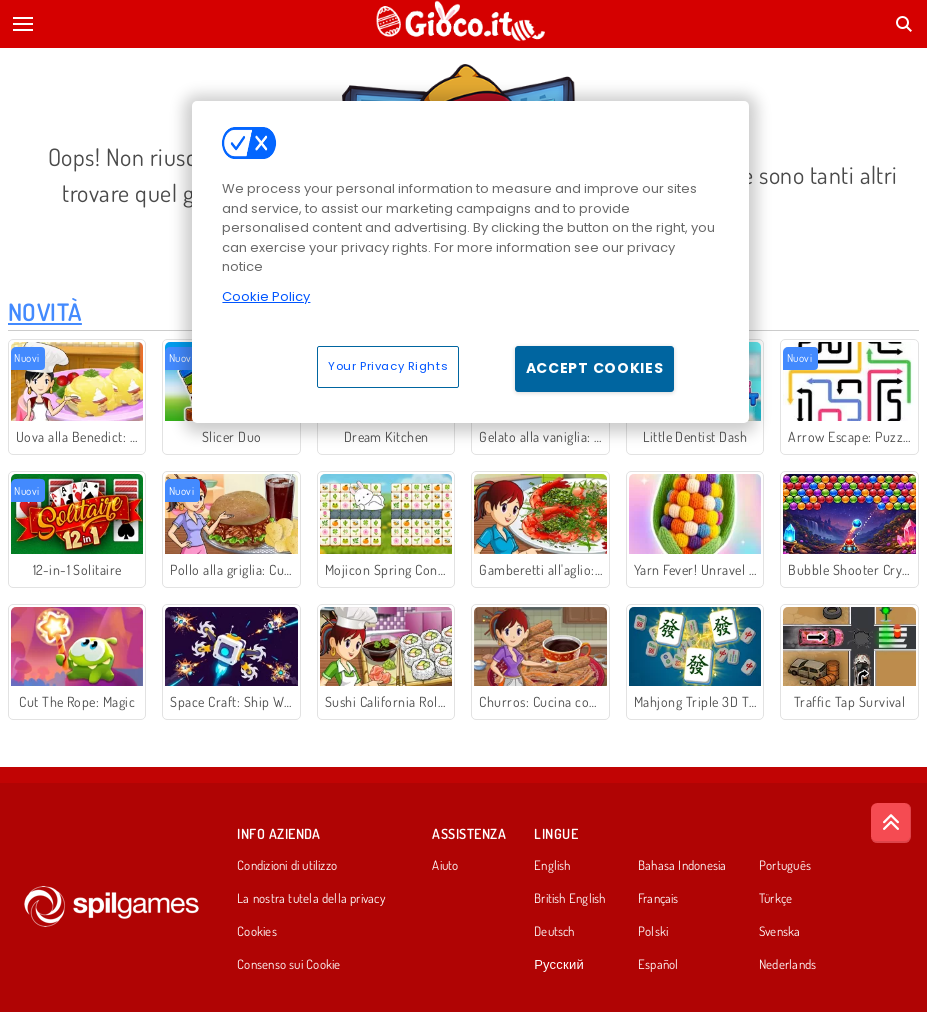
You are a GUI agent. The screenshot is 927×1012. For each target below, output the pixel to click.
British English (569, 899)
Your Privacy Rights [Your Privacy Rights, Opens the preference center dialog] (388, 366)
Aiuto (445, 866)
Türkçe (775, 899)
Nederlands (787, 965)
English (552, 866)
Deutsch (554, 932)
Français (658, 899)
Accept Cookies (595, 368)
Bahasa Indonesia (682, 866)
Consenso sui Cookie (288, 965)
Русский (559, 965)
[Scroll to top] (891, 823)
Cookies (257, 932)
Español (658, 965)
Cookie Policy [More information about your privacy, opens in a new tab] (266, 296)
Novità (45, 311)
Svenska (780, 932)
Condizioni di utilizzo (287, 866)
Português (785, 866)
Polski (653, 932)
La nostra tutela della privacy (311, 899)
